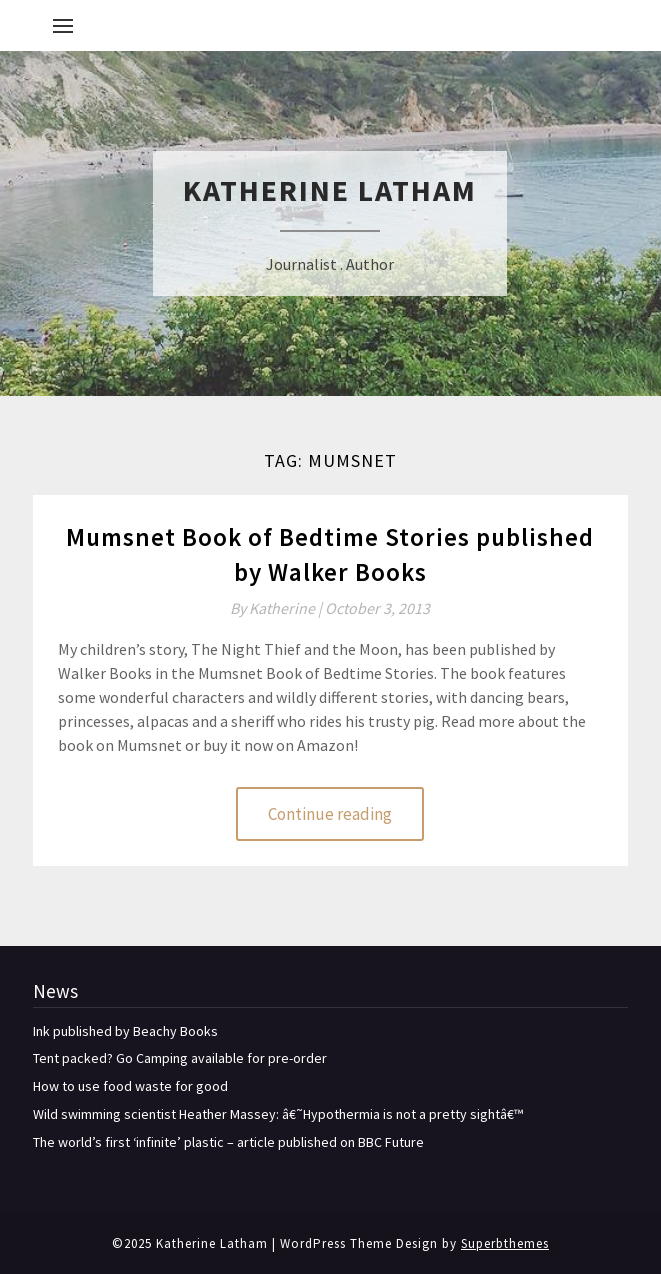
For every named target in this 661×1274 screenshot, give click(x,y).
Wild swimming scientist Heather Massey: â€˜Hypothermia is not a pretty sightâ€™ (278, 1114)
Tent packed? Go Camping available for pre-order (180, 1058)
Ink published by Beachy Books (125, 1031)
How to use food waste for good (130, 1086)
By (277, 608)
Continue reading (330, 814)
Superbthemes (505, 1243)
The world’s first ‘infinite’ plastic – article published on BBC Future (228, 1142)
